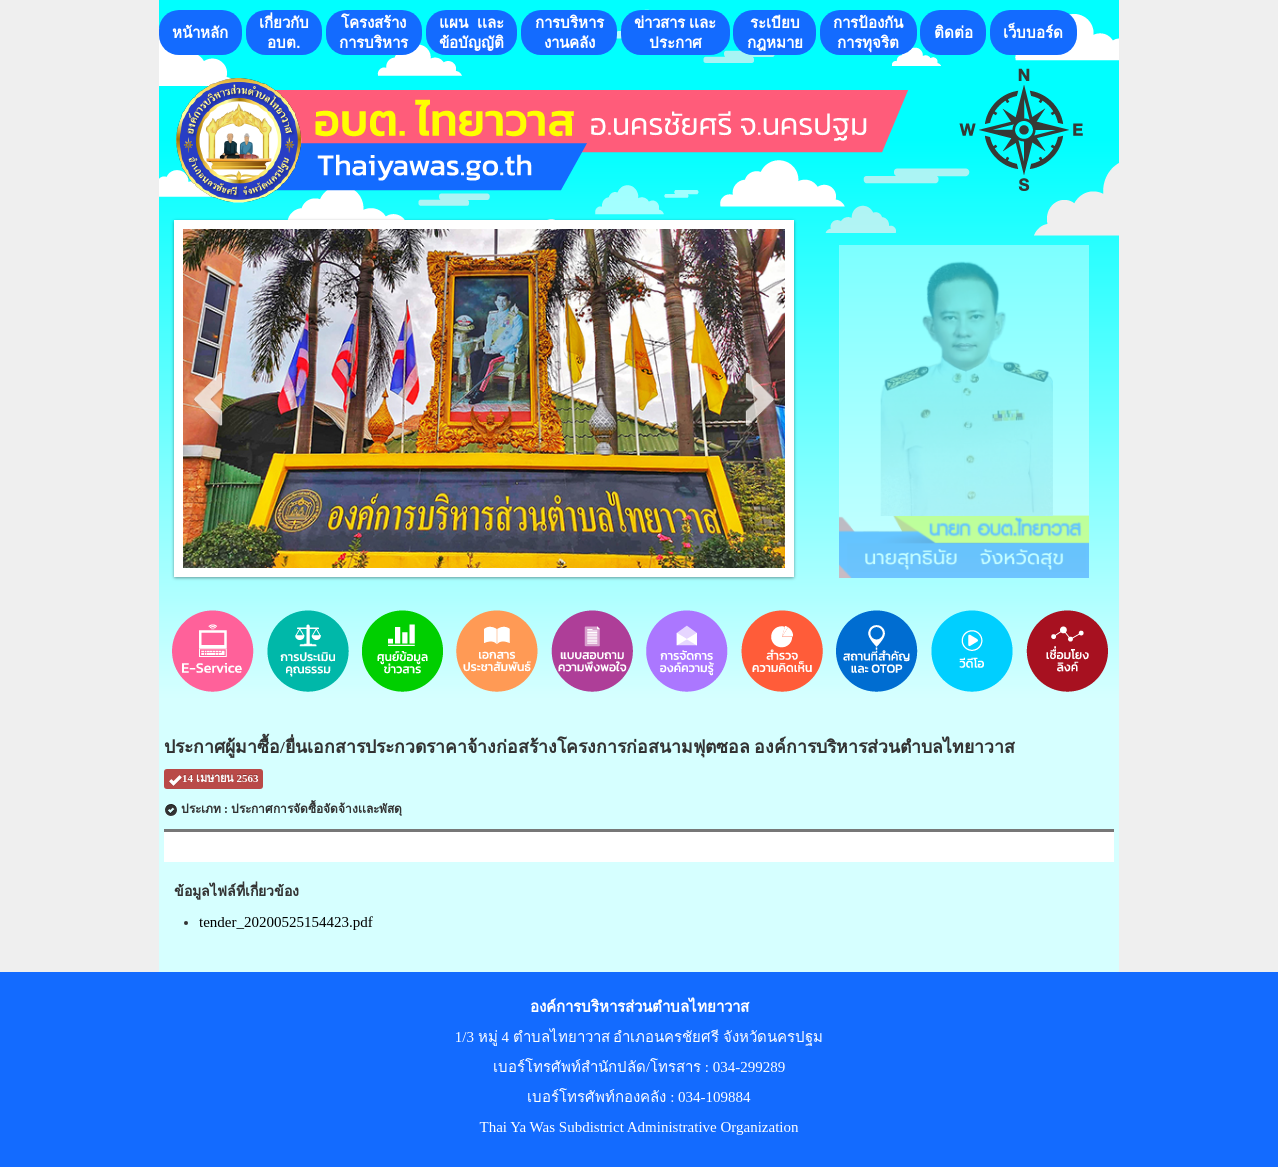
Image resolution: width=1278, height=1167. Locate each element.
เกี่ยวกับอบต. (284, 32)
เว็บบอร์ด (1033, 32)
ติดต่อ (953, 32)
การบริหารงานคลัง (569, 32)
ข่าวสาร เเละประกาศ (675, 32)
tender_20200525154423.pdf (286, 922)
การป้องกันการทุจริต (868, 32)
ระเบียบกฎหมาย (775, 32)
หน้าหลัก (200, 32)
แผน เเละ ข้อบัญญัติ (471, 32)
